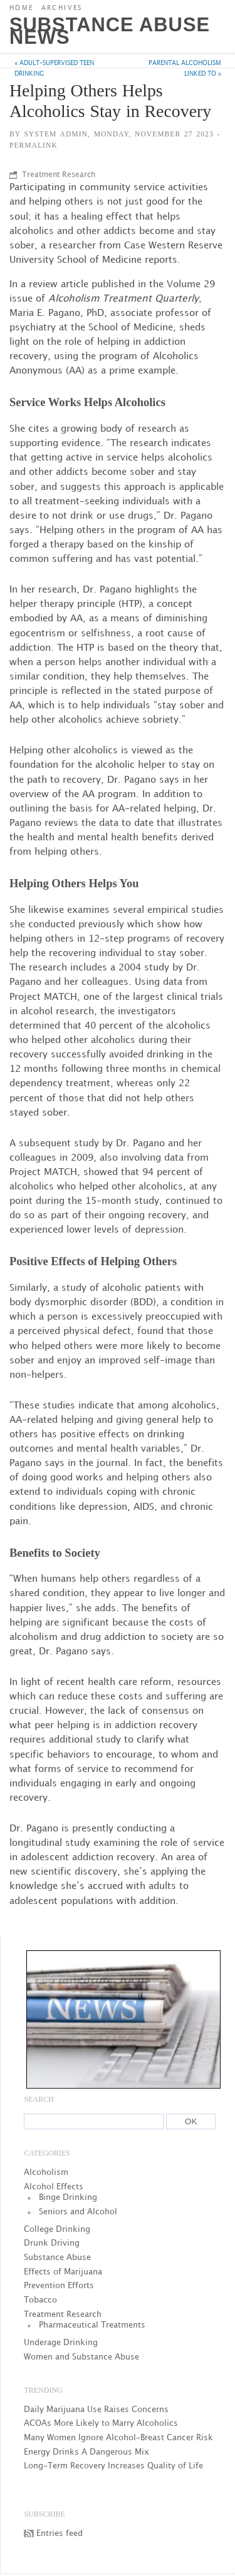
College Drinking (57, 2229)
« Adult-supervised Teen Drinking (54, 68)
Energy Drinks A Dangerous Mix (86, 2452)
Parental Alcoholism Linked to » (185, 68)
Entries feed (59, 2533)
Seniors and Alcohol (78, 2212)
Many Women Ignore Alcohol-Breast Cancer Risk (118, 2437)
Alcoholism (46, 2172)
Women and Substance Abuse (81, 2357)
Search (38, 2099)
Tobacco (40, 2300)
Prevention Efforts (59, 2285)
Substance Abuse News (109, 31)
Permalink (33, 145)
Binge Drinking (68, 2197)
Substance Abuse (57, 2257)
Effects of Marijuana (63, 2272)
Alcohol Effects (53, 2187)
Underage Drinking (61, 2342)
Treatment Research (58, 174)
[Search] (94, 2121)
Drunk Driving (52, 2243)
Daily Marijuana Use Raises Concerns (96, 2409)
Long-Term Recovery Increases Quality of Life (113, 2466)
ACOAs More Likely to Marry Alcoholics (101, 2423)
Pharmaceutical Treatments (92, 2325)
